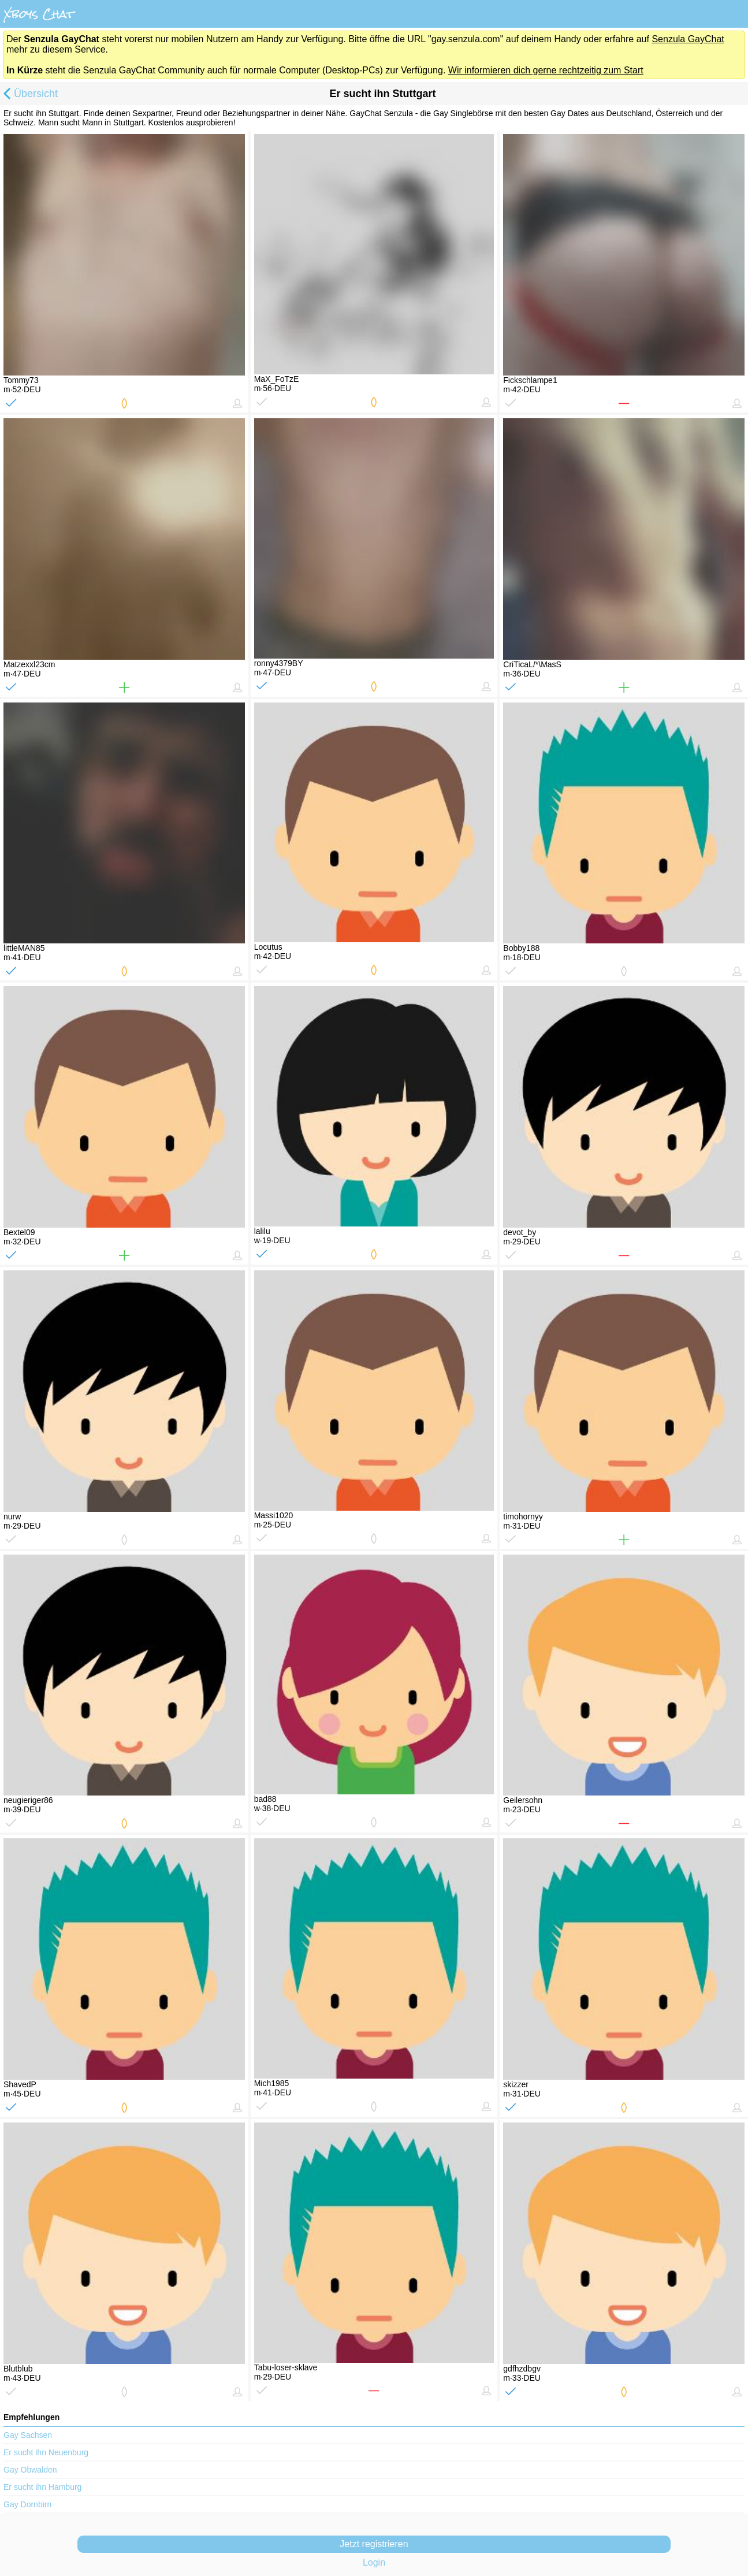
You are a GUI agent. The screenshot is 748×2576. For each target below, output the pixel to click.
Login (374, 2562)
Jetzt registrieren (374, 2544)
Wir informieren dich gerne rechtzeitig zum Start (545, 70)
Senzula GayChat (688, 39)
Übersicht (29, 95)
